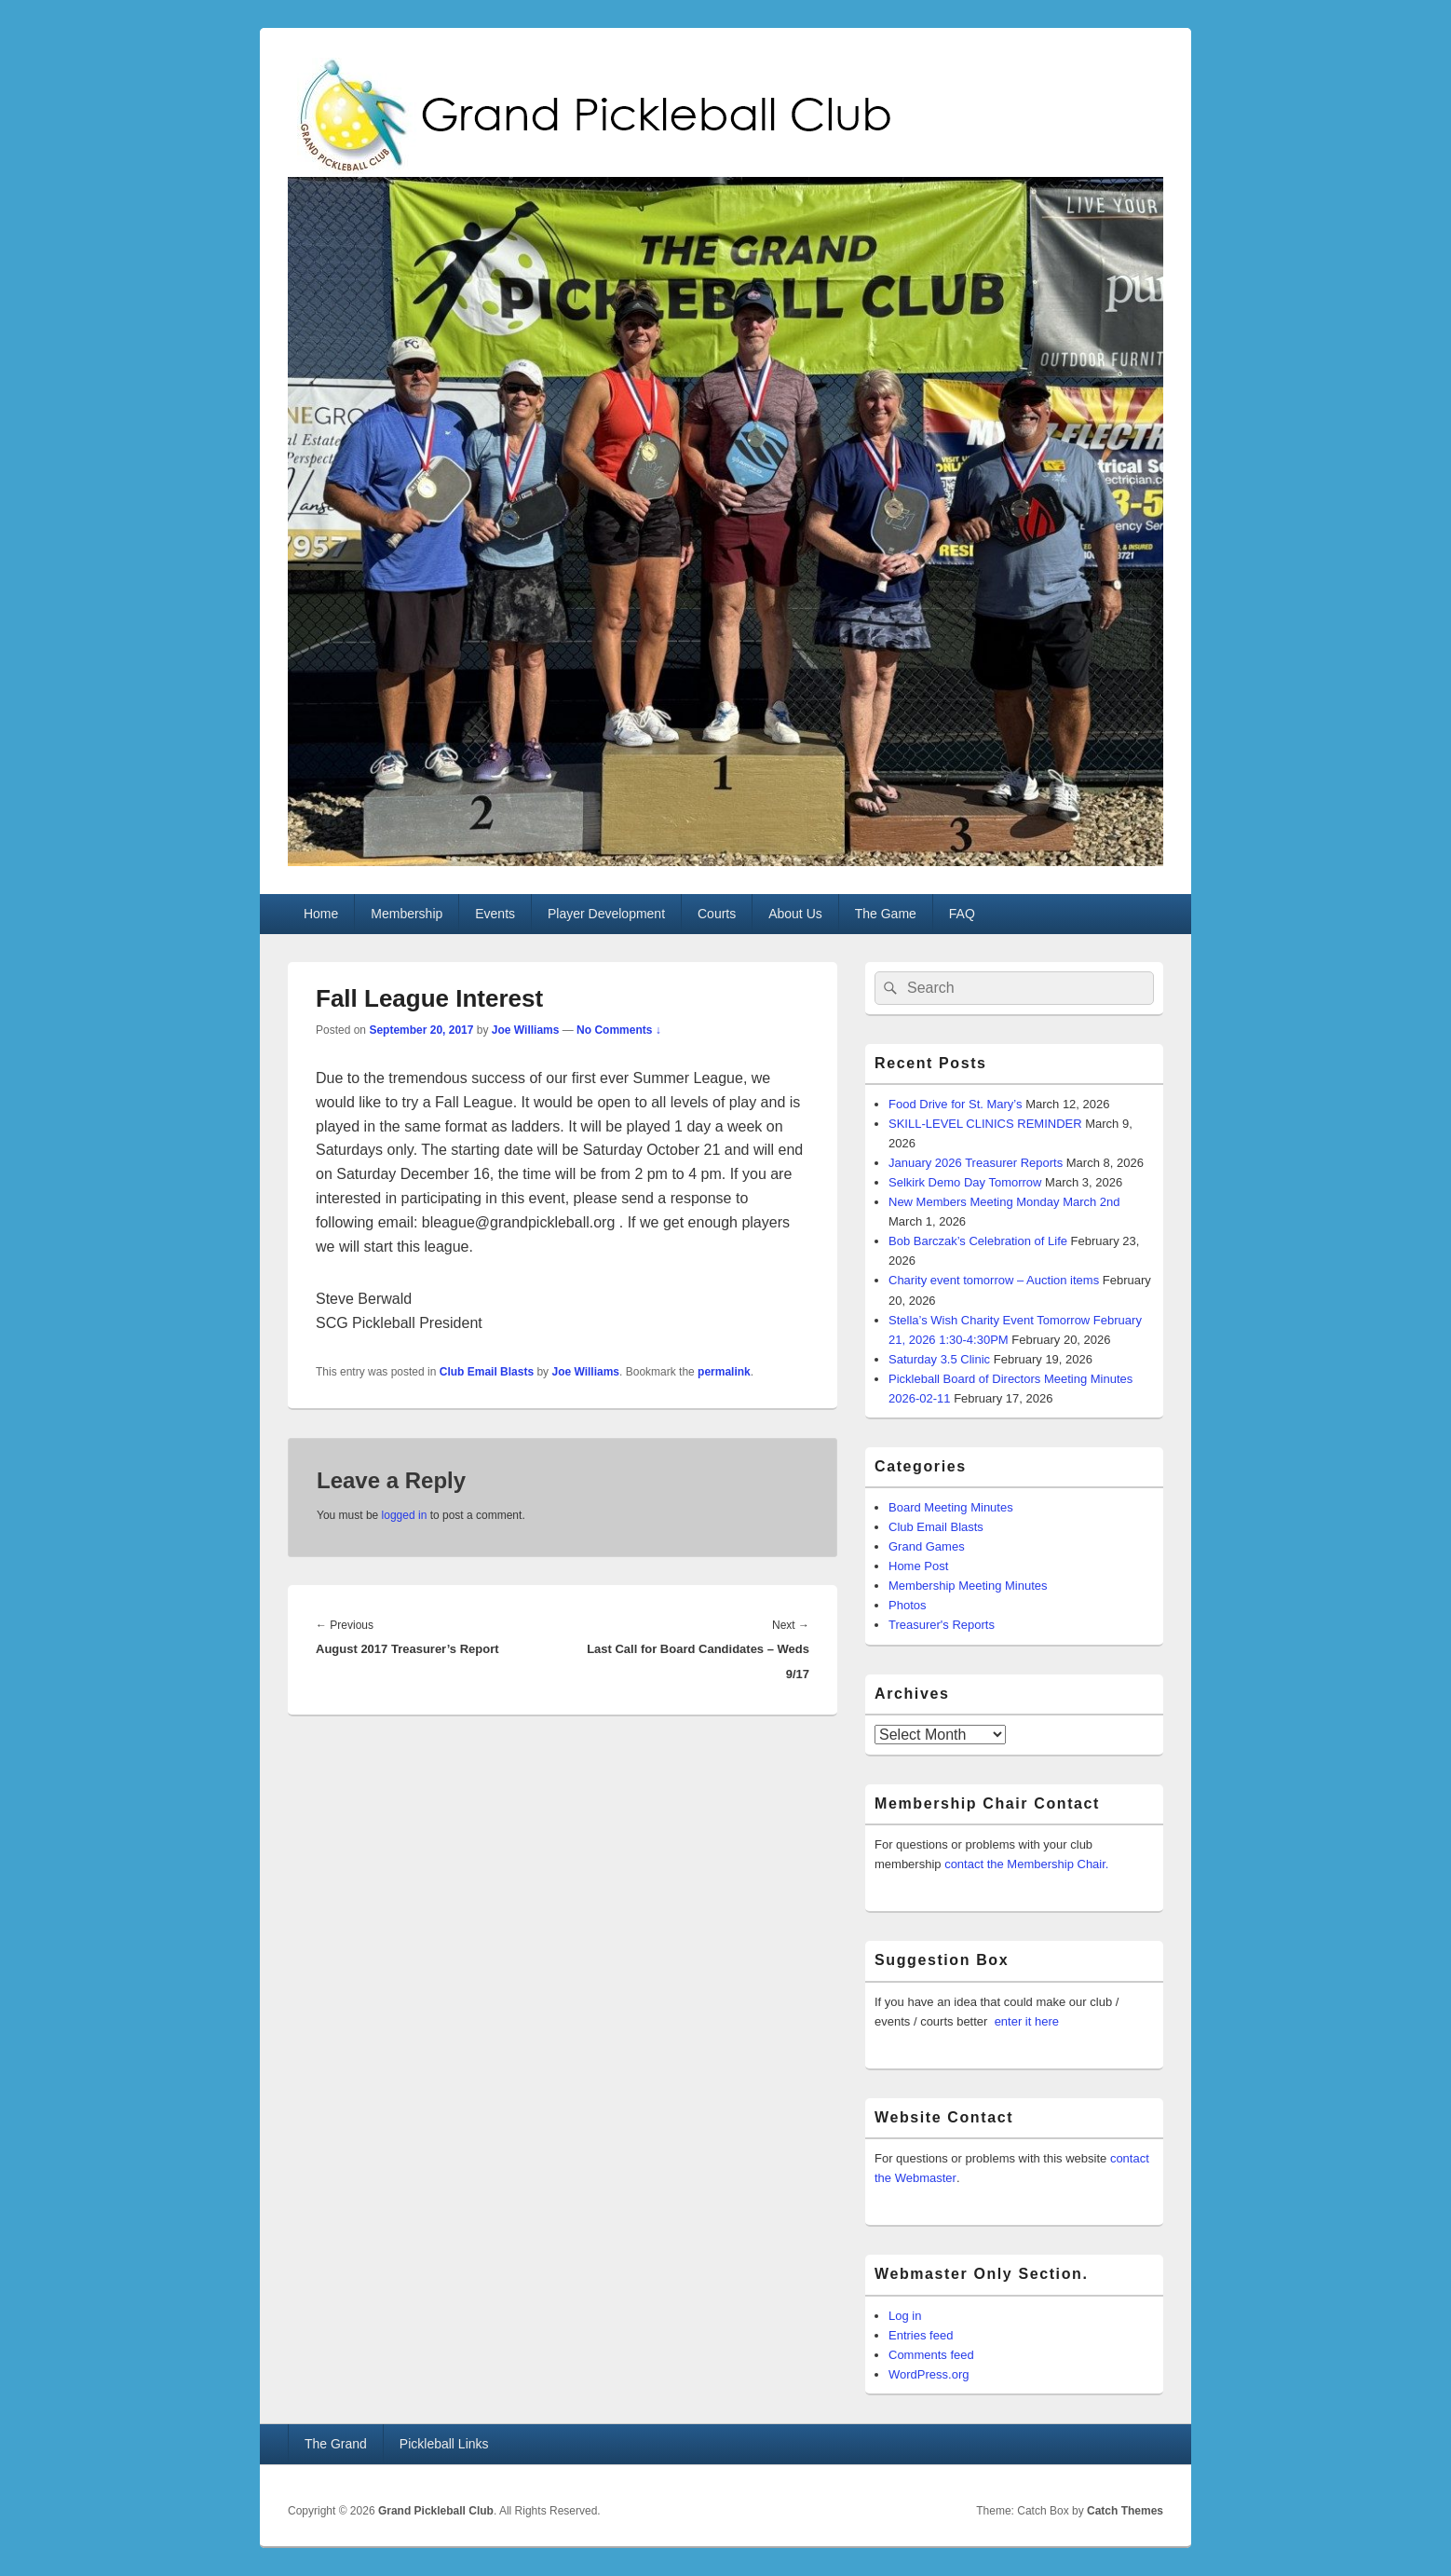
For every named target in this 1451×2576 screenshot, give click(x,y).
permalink (724, 1371)
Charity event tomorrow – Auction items (993, 1280)
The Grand (336, 2443)
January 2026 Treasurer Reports (975, 1163)
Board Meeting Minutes (950, 1507)
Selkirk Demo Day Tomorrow (964, 1182)
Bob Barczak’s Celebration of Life (977, 1241)
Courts (717, 913)
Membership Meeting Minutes (968, 1586)
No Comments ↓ (618, 1030)
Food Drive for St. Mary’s (955, 1104)
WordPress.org (928, 2374)
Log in (904, 2316)
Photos (907, 1605)
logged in (404, 1515)
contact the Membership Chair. (1026, 1864)
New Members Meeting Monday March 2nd (1004, 1202)
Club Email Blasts (487, 1371)
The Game (885, 913)
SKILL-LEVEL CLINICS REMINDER (985, 1124)
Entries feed (920, 2335)
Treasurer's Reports (941, 1625)
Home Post (918, 1566)
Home (321, 913)
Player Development (606, 913)
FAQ (962, 913)
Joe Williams (526, 1030)
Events (495, 913)
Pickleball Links (444, 2443)
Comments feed (931, 2355)
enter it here (1027, 2021)
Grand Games (926, 1546)
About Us (795, 913)
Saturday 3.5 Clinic (939, 1359)
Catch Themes (1125, 2510)
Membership (406, 913)
